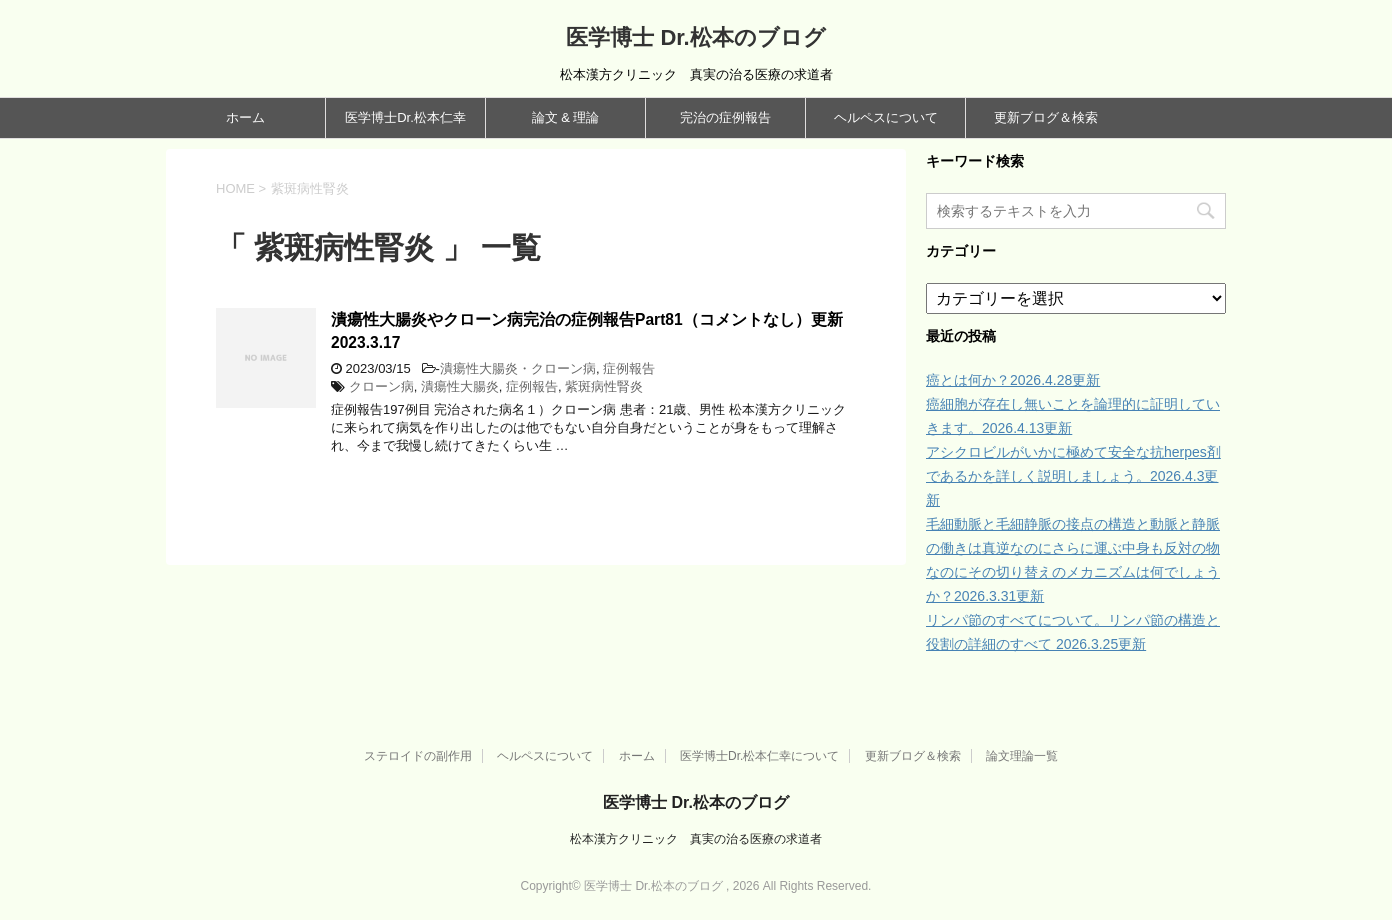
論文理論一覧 (1022, 756)
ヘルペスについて (886, 117)
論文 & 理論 (566, 117)
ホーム (245, 117)
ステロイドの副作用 (418, 756)
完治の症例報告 (725, 117)
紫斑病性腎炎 (604, 386)
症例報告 (629, 368)
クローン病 (381, 386)
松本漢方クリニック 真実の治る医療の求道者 (696, 839)
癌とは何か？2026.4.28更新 (1013, 380)
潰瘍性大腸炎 (460, 386)
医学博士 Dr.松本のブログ (695, 37)
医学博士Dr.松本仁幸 (405, 117)
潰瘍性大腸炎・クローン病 (518, 368)
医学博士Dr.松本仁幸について (759, 756)
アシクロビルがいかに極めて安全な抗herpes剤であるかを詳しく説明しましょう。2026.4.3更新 (1073, 476)
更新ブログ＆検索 (1046, 117)
